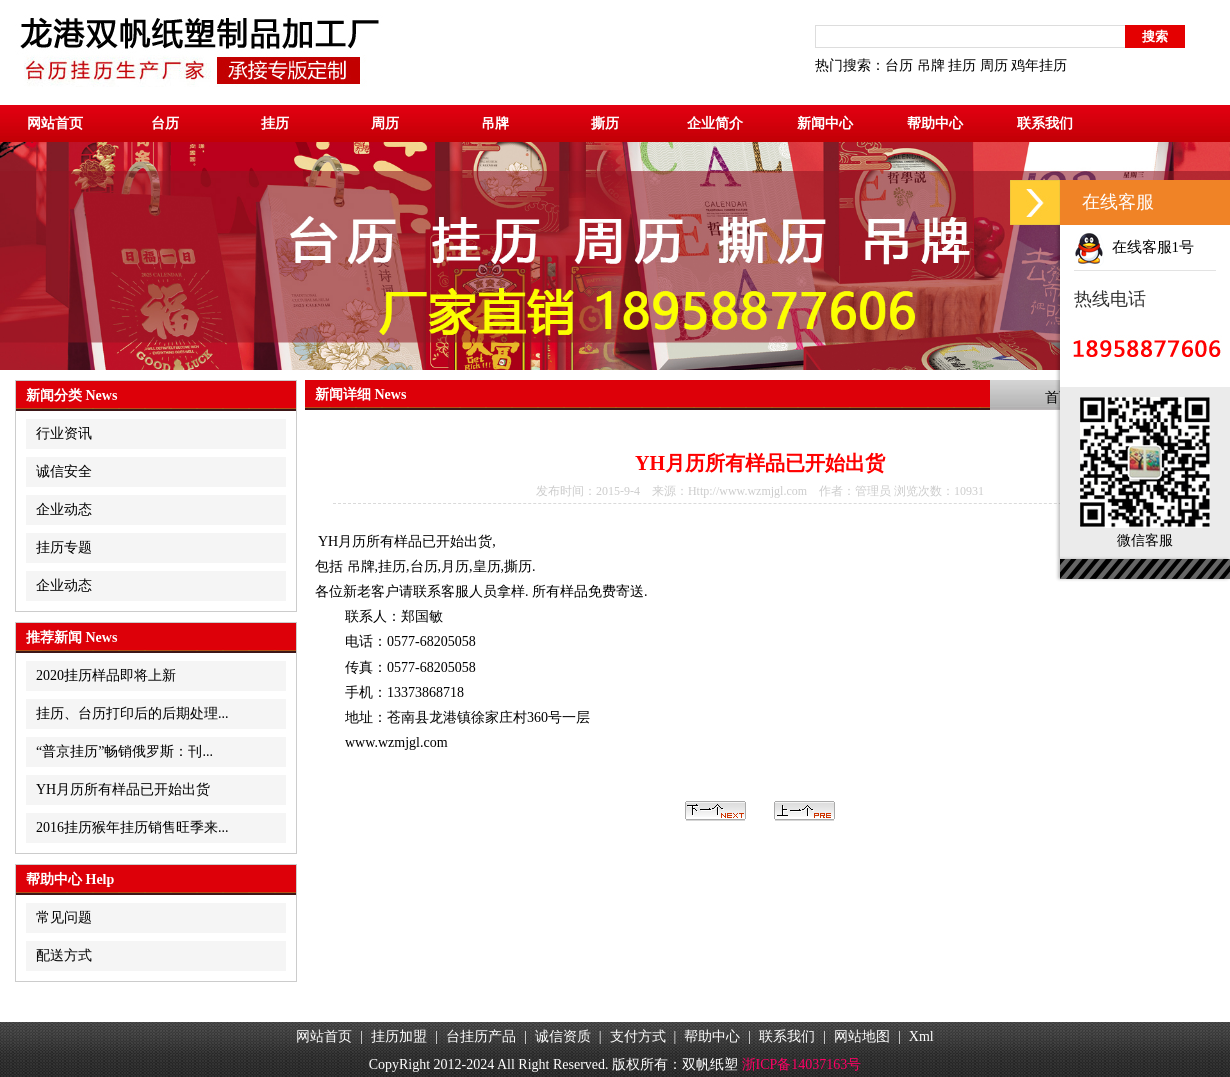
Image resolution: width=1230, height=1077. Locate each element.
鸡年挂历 (1039, 65)
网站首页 (55, 123)
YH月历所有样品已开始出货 (123, 789)
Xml (921, 1036)
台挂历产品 (481, 1036)
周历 (994, 65)
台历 (899, 65)
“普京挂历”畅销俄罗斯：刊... (124, 751)
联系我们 (1045, 123)
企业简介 (715, 123)
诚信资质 (563, 1036)
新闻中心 (825, 123)
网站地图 (862, 1036)
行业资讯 (64, 433)
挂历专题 (64, 547)
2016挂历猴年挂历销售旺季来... (132, 827)
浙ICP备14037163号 (802, 1064)
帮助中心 (935, 123)
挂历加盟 (399, 1036)
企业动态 (64, 509)
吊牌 (931, 65)
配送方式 (64, 955)
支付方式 (638, 1036)
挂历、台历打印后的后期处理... (132, 713)
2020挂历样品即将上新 (106, 675)
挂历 (962, 65)
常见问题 (64, 917)
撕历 (605, 123)
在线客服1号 (1134, 247)
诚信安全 (64, 471)
